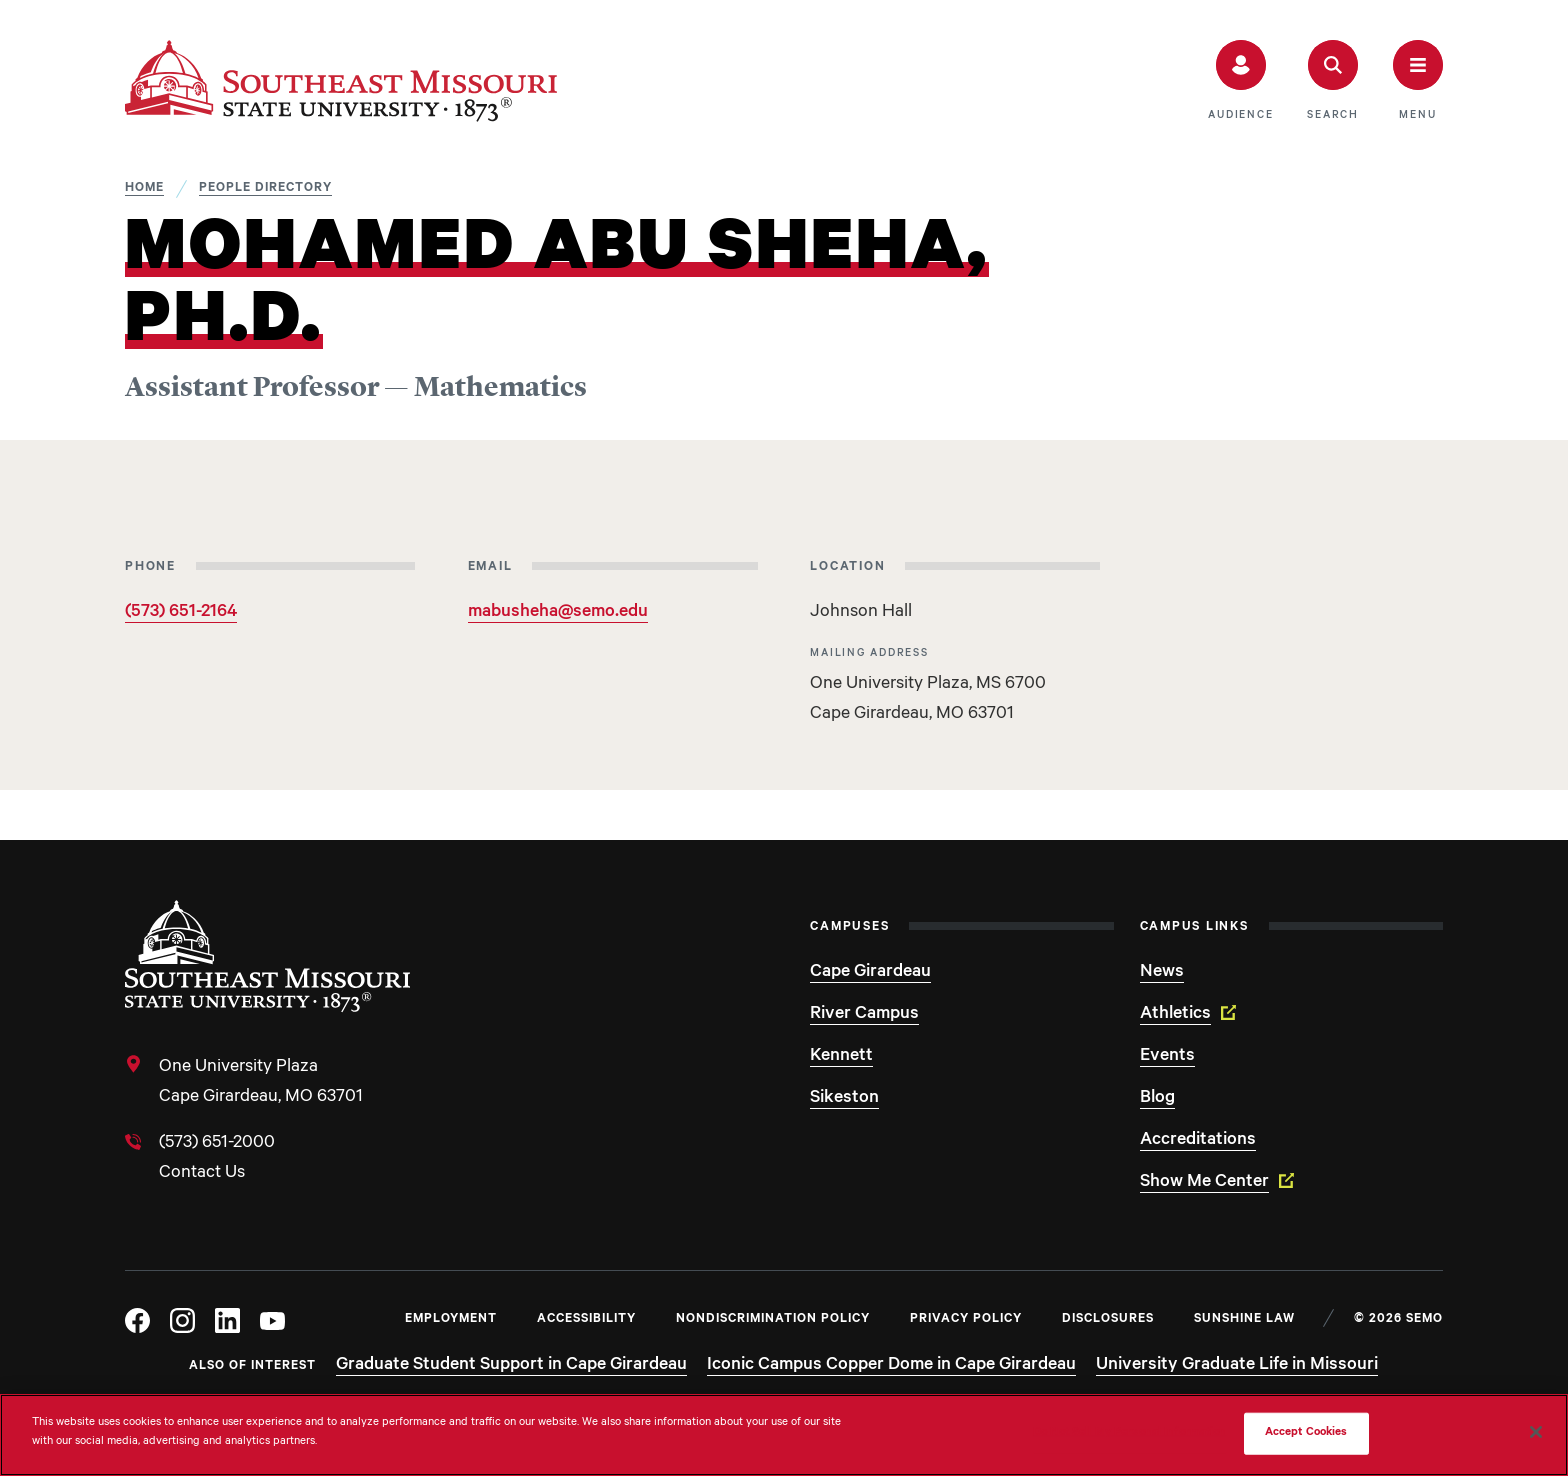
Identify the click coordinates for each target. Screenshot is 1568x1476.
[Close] (1536, 1432)
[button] (1240, 81)
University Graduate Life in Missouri (1237, 1366)
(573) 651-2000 (217, 1144)
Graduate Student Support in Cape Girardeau (511, 1366)
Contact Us (202, 1174)
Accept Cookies (1306, 1433)
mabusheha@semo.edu (558, 613)
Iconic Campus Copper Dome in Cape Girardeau (891, 1366)
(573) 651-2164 (181, 613)
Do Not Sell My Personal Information (1130, 1433)
